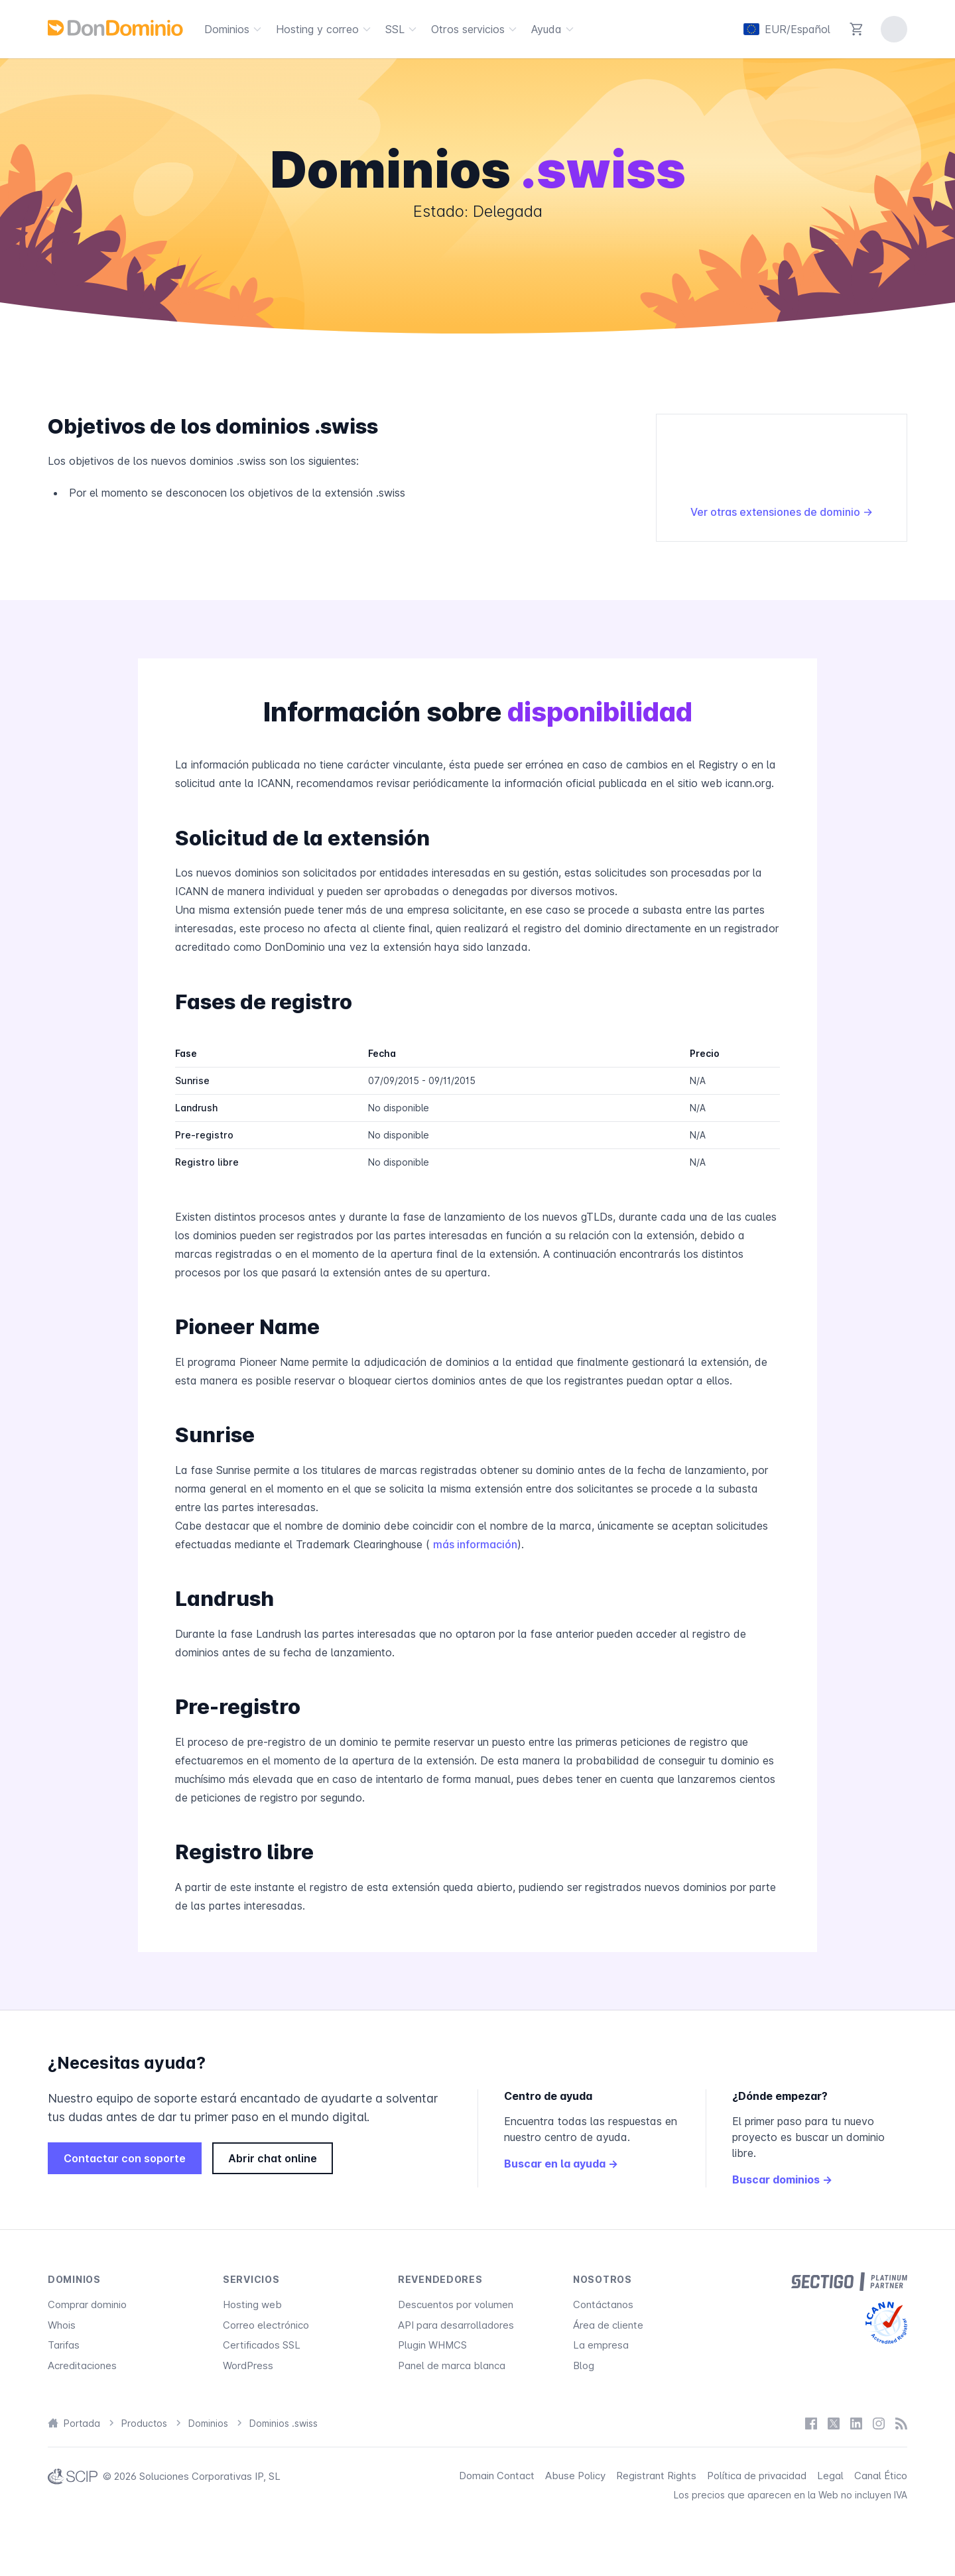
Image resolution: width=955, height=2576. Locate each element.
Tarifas (64, 2345)
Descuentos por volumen (455, 2304)
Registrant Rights (656, 2475)
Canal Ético (880, 2475)
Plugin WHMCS (432, 2345)
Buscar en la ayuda (561, 2163)
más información (475, 1544)
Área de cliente (608, 2325)
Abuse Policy (575, 2475)
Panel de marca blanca (451, 2365)
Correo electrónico (266, 2325)
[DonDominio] (115, 28)
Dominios (234, 29)
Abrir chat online (272, 2158)
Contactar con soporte (125, 2158)
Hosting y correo (325, 29)
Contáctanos (603, 2304)
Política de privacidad (756, 2475)
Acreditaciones (82, 2365)
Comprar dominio (87, 2304)
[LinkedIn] (856, 2423)
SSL (402, 29)
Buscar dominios (782, 2179)
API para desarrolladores (456, 2325)
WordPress (248, 2365)
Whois (62, 2325)
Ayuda (554, 29)
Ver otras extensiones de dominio (781, 512)
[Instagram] (879, 2423)
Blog (583, 2365)
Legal (830, 2475)
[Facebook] (811, 2423)
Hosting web (252, 2304)
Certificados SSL (261, 2345)
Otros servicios (476, 29)
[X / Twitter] (834, 2423)
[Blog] (901, 2423)
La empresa (601, 2345)
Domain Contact (497, 2475)
